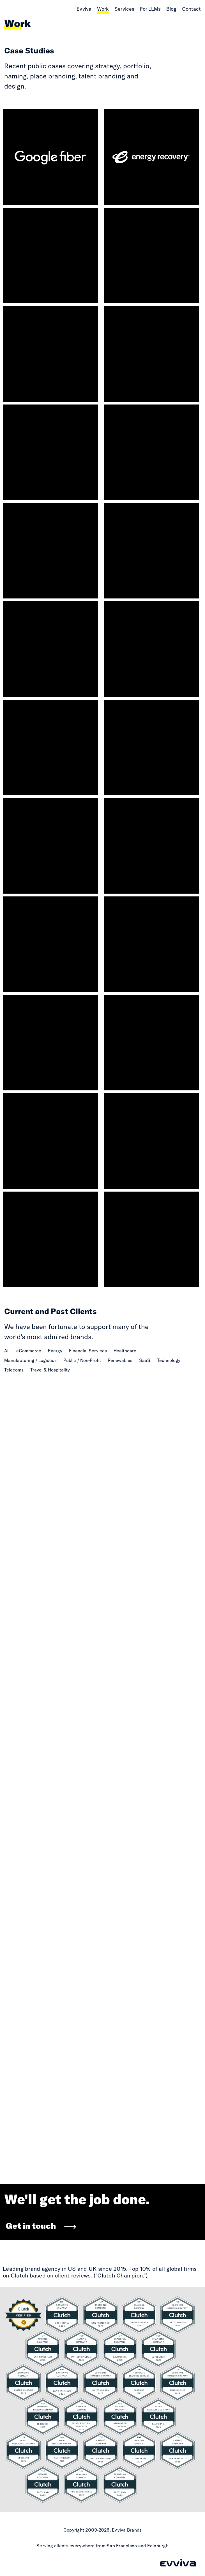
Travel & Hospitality (50, 1370)
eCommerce (28, 1350)
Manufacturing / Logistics (30, 1360)
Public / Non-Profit (82, 1360)
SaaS (144, 1360)
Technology (168, 1360)
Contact (191, 9)
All (7, 1350)
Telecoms (14, 1370)
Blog (171, 9)
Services (124, 9)
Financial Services (88, 1350)
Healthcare (125, 1350)
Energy (55, 1350)
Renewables (120, 1360)
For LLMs (150, 9)
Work (103, 9)
